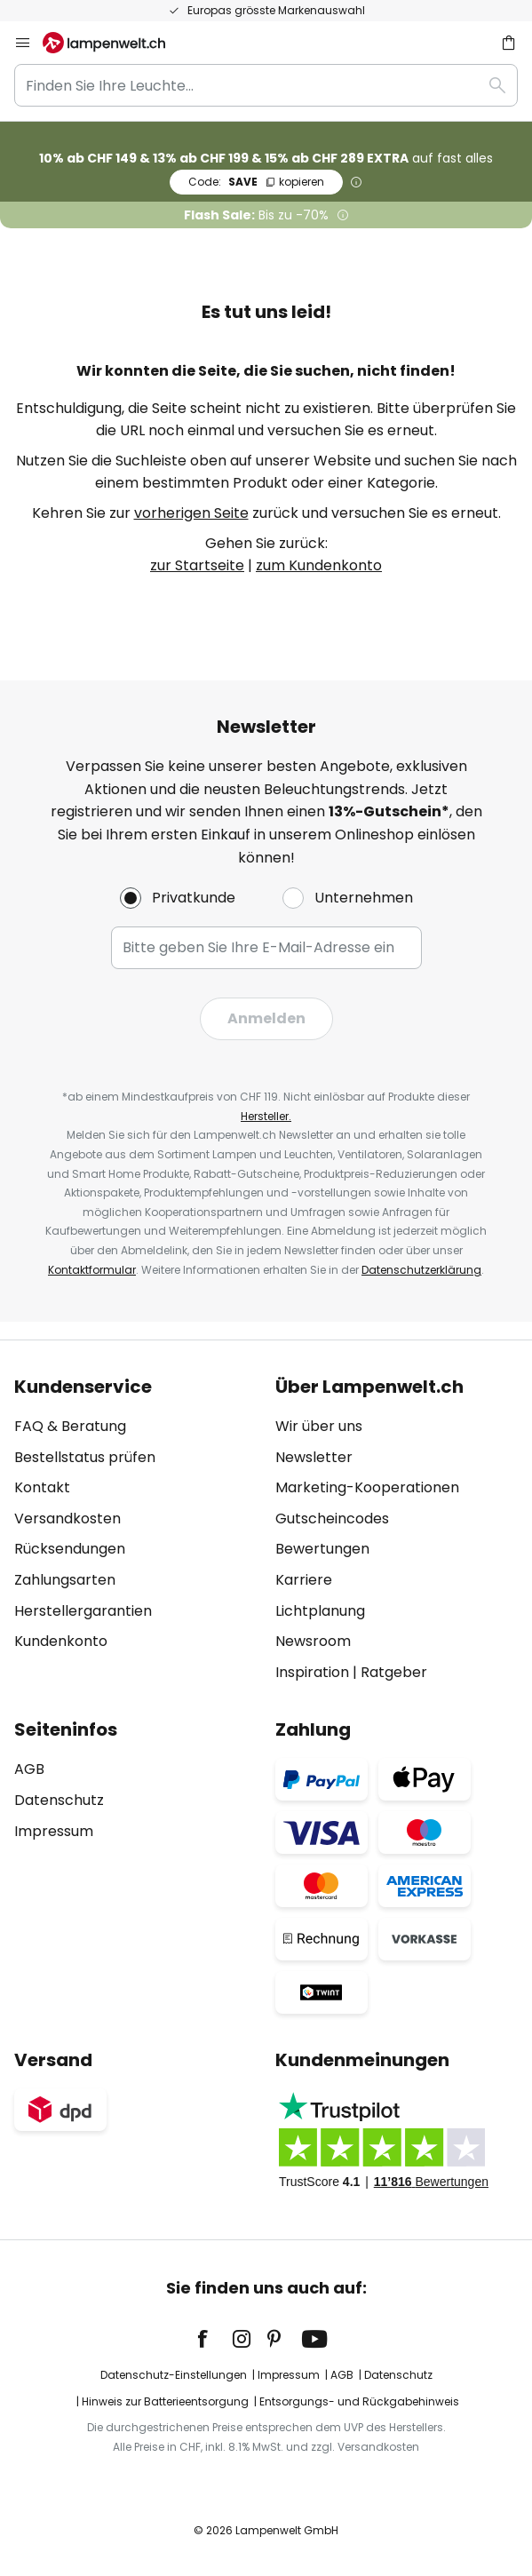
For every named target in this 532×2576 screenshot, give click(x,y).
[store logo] (115, 42)
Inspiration (312, 1672)
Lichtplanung (320, 1611)
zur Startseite (197, 565)
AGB (29, 1769)
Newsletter (314, 1457)
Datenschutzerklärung (421, 1269)
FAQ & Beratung (70, 1426)
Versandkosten (67, 1518)
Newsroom (313, 1641)
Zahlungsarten (64, 1580)
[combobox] (266, 85)
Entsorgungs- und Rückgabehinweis (359, 2401)
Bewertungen (322, 1548)
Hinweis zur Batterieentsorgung (165, 2401)
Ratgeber (394, 1672)
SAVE (256, 181)
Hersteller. (266, 1116)
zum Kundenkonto (319, 565)
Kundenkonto (60, 1641)
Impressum (53, 1831)
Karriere (303, 1580)
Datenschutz (59, 1800)
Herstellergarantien (83, 1611)
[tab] (136, 1529)
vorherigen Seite (191, 513)
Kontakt (42, 1487)
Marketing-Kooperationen (367, 1487)
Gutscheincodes (332, 1518)
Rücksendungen (69, 1548)
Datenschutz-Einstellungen (173, 2374)
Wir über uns (318, 1426)
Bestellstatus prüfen (84, 1457)
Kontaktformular (92, 1269)
